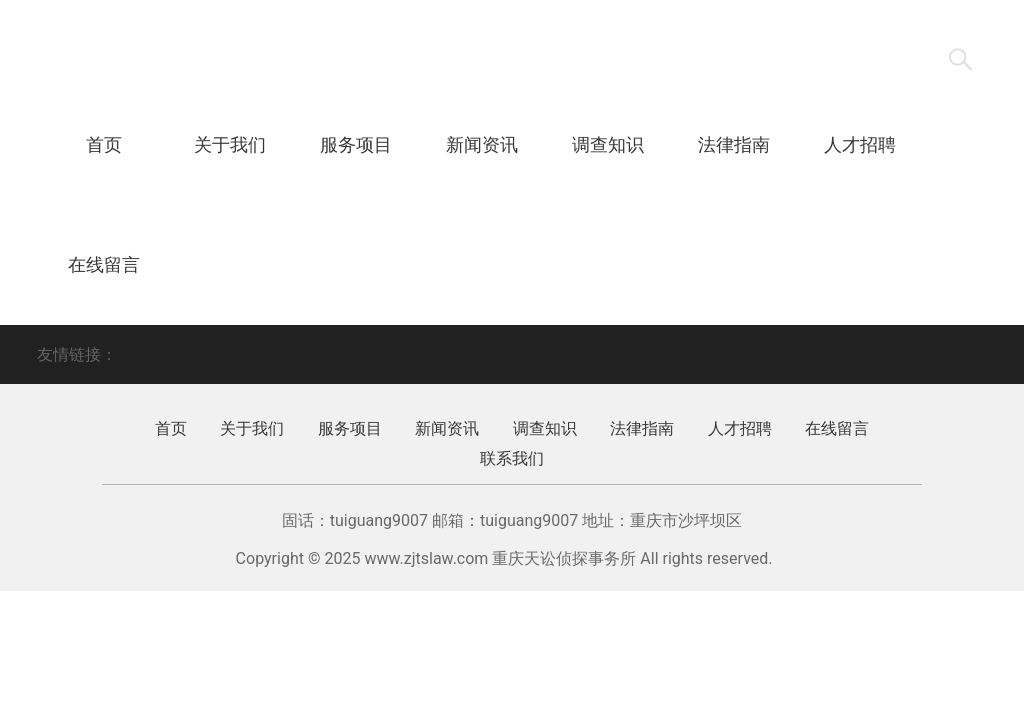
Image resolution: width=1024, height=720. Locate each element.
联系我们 (230, 264)
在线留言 (104, 264)
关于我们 (230, 144)
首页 (104, 144)
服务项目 (356, 144)
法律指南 (734, 144)
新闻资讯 (482, 144)
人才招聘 (860, 144)
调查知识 (608, 144)
